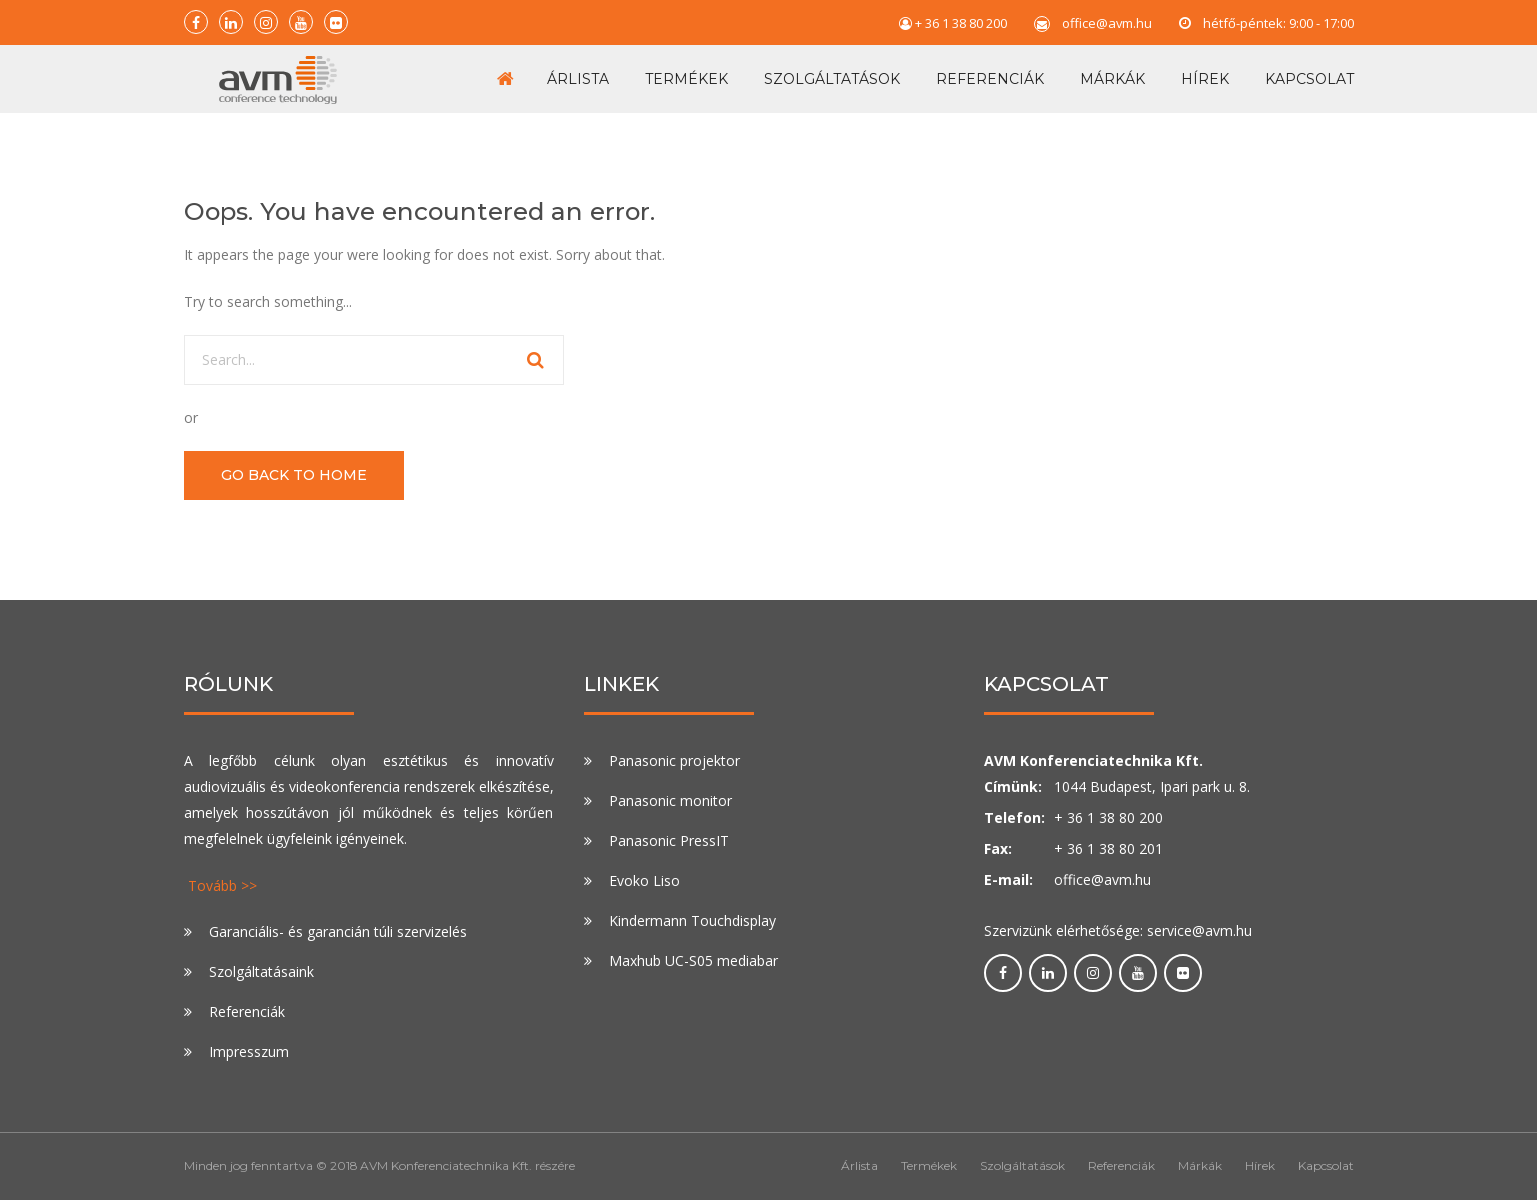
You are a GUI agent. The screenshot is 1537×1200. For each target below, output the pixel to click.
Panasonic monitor (670, 800)
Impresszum (249, 1051)
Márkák (1112, 79)
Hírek (1205, 79)
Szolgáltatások (832, 79)
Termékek (686, 79)
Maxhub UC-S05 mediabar (693, 960)
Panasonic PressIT (669, 840)
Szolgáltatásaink (261, 971)
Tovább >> (222, 885)
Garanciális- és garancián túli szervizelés (338, 931)
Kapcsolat (1309, 79)
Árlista (578, 79)
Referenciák (990, 79)
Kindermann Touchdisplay (692, 920)
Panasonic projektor (674, 760)
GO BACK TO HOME (294, 475)
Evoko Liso (644, 880)
